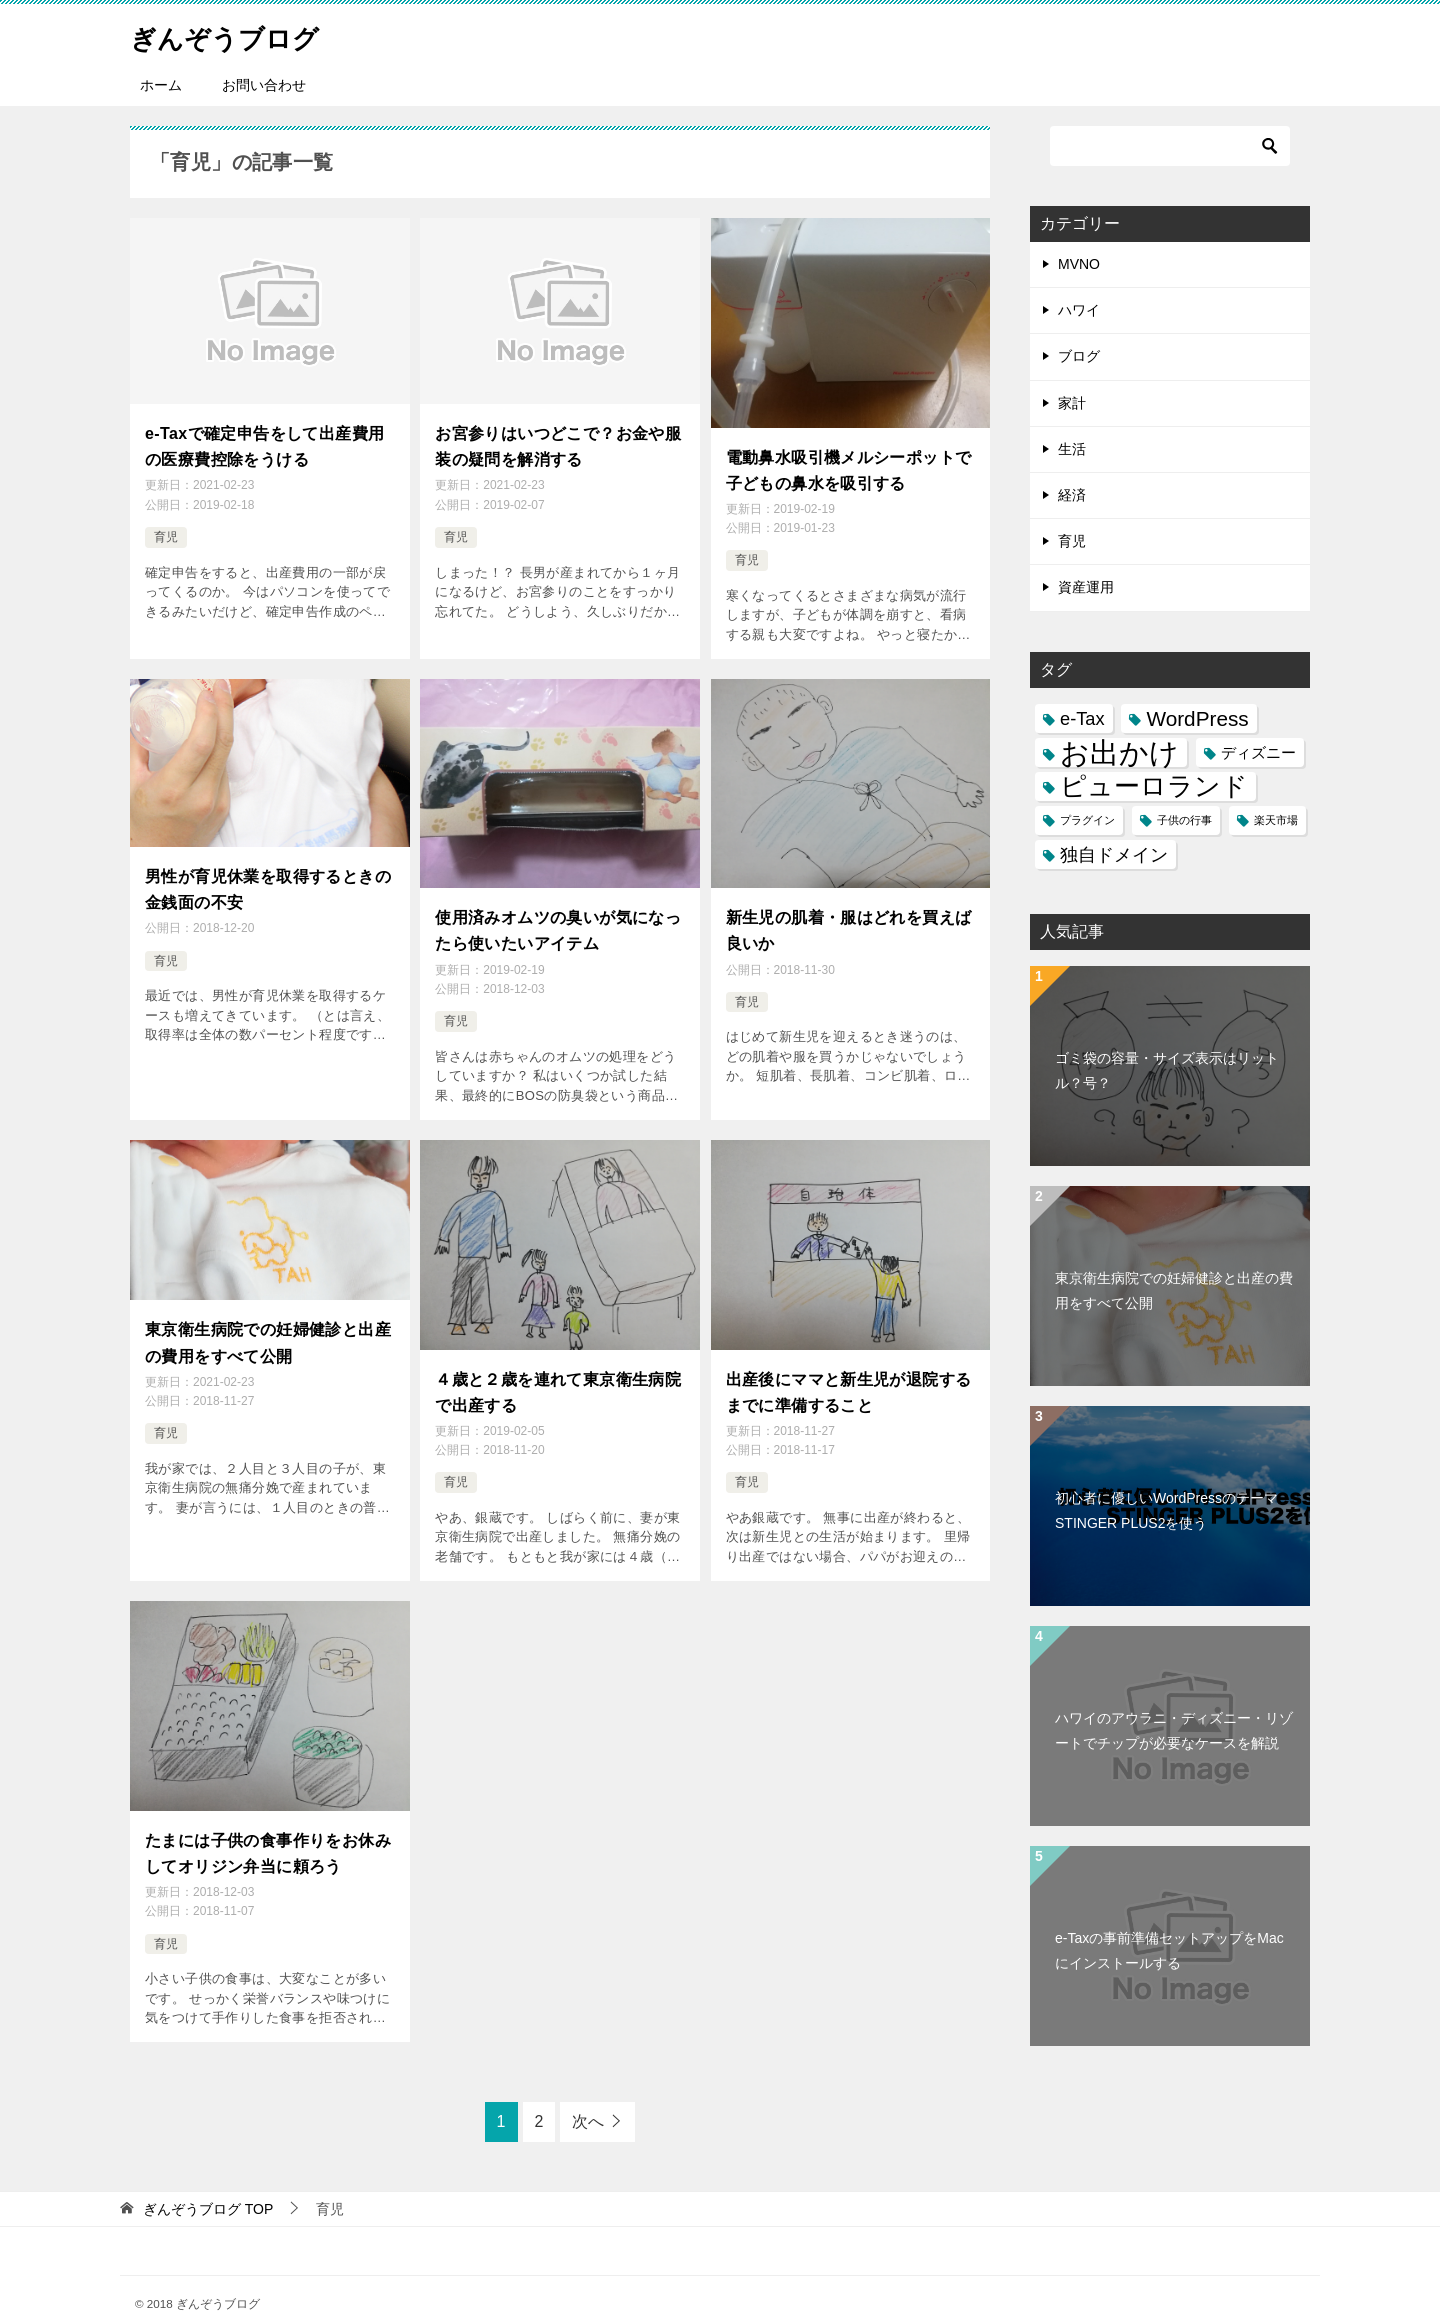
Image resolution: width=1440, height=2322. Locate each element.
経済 (1072, 495)
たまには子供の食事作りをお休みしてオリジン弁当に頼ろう (268, 1827)
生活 (1072, 449)
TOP (208, 2180)
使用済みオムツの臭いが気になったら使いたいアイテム (558, 919)
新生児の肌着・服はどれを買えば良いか (849, 919)
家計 (1072, 403)
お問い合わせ (264, 85)
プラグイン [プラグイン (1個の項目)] (1087, 820)
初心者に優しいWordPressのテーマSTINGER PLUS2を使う (1166, 1510)
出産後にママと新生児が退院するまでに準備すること (849, 1373)
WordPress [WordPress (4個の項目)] (1197, 718)
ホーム (161, 85)
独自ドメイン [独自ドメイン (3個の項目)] (1114, 854)
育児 (166, 530)
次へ (588, 2092)
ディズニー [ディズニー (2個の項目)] (1258, 752)
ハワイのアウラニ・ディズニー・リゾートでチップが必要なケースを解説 (1174, 1730)
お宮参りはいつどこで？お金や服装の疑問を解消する (558, 442)
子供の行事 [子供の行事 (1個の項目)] (1184, 820)
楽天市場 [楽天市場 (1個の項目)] (1276, 820)
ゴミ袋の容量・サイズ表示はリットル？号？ (1167, 1070)
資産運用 (1086, 587)
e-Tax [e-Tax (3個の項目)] (1082, 718)
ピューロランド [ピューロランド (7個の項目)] (1154, 786)
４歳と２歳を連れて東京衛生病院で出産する (558, 1373)
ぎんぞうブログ (238, 34)
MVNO (1079, 264)
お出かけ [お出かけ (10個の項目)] (1119, 752)
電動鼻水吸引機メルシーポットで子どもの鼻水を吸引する (849, 466)
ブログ (1079, 356)
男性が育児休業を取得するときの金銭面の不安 (268, 878)
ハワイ (1079, 310)
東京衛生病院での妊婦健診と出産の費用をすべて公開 (268, 1324)
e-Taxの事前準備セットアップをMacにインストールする (1169, 1950)
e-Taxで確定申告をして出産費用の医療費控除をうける (264, 442)
